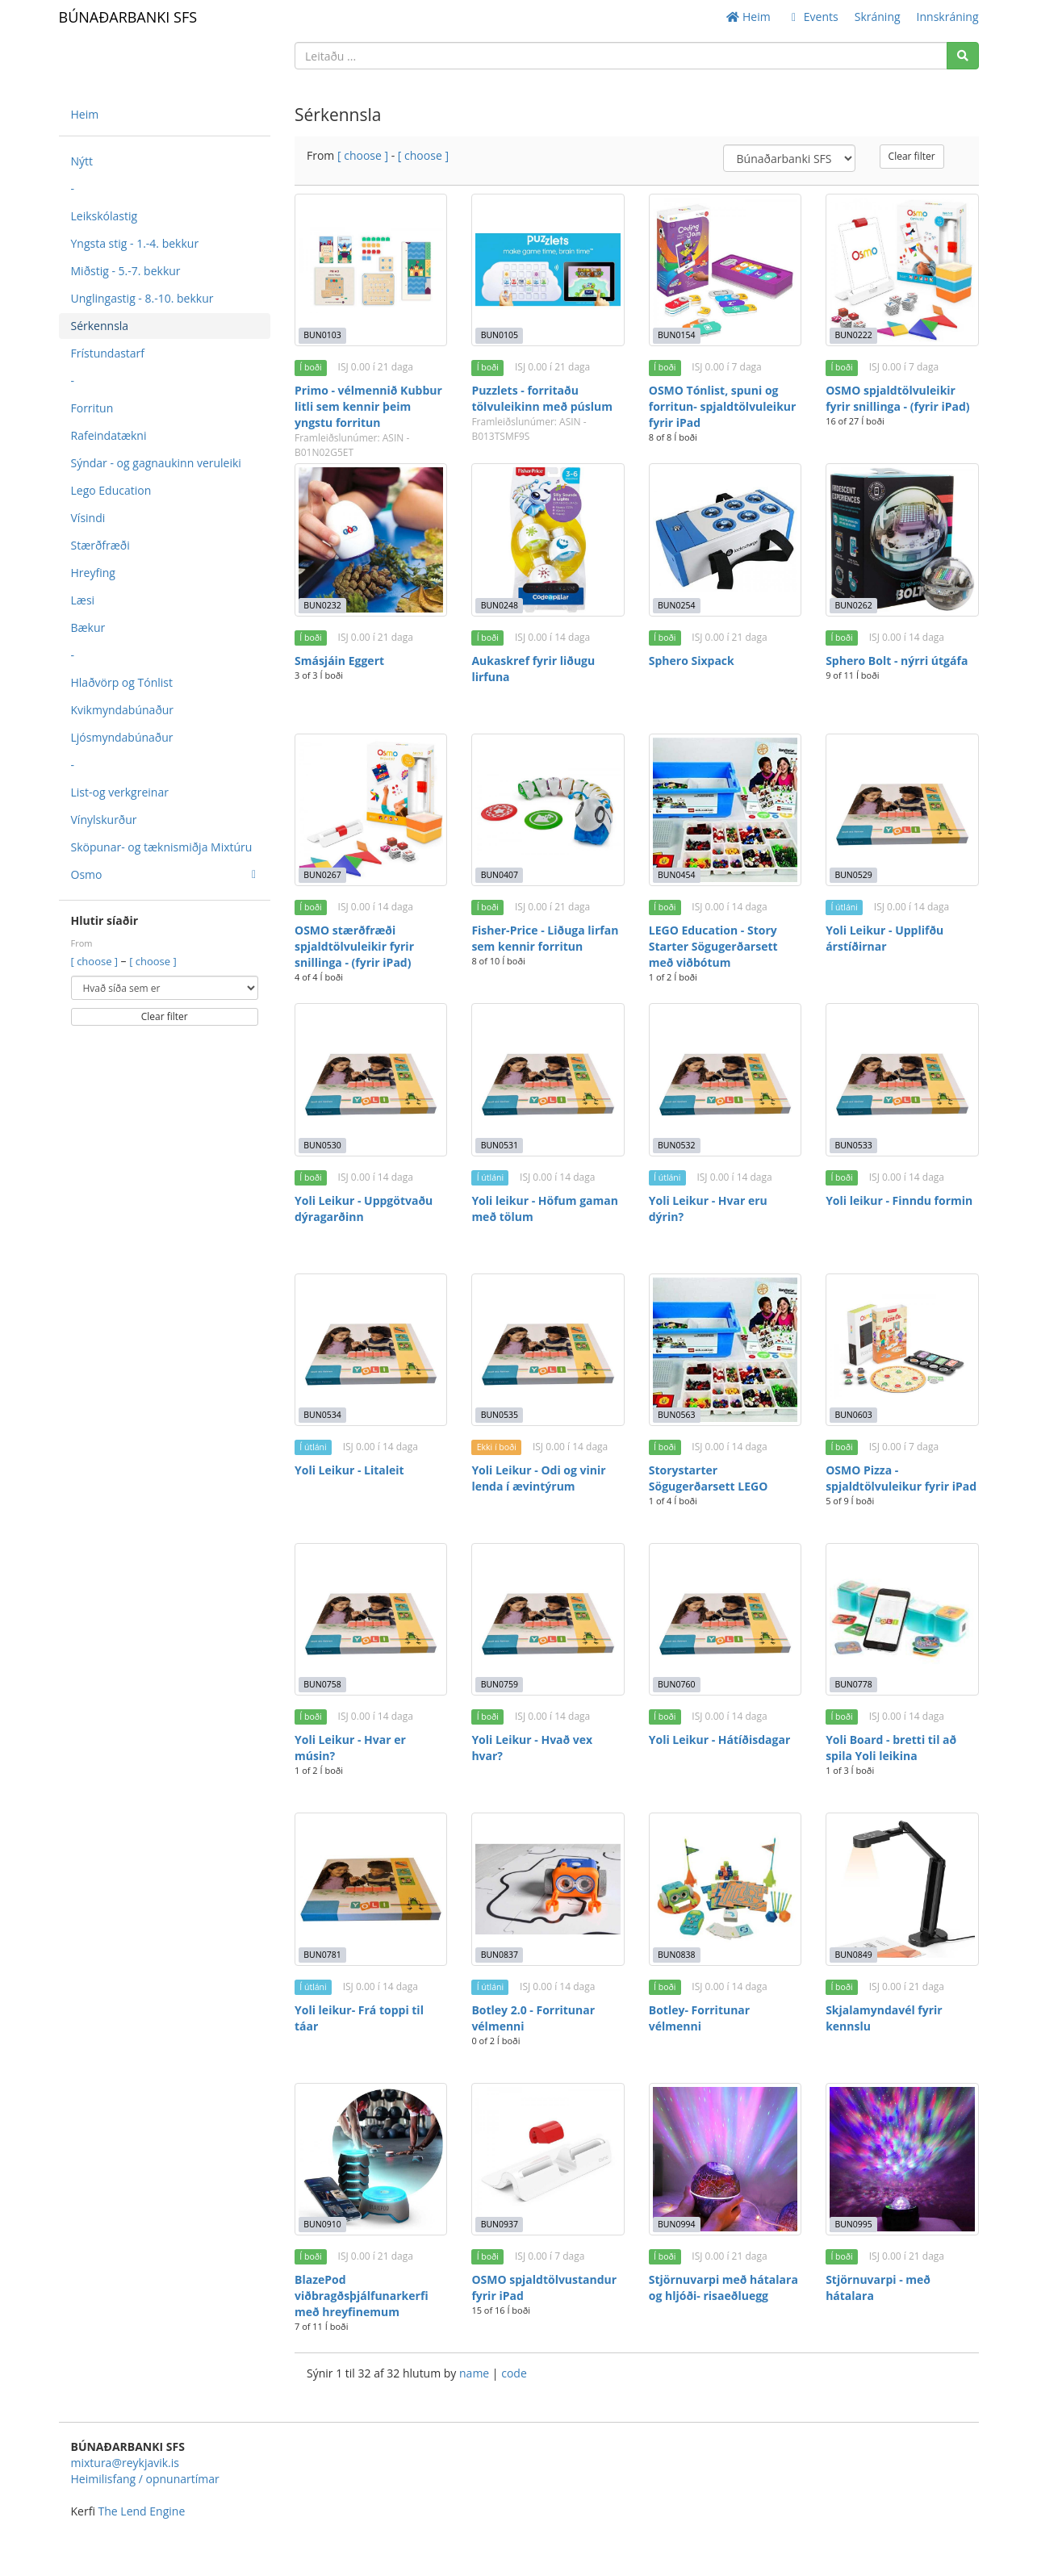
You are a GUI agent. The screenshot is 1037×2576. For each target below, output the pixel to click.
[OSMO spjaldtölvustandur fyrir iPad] (547, 2159)
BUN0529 (853, 874)
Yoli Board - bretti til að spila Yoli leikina (891, 1747)
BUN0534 (322, 1414)
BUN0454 (676, 874)
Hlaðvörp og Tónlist (122, 682)
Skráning (878, 16)
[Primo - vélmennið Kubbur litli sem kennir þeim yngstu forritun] (371, 270)
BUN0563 (676, 1414)
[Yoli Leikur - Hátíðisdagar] (725, 1619)
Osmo (164, 874)
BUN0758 (322, 1684)
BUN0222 (853, 335)
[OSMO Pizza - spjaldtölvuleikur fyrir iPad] (902, 1350)
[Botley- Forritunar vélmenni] (725, 1889)
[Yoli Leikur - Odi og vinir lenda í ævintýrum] (547, 1350)
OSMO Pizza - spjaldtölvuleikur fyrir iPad (901, 1478)
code (514, 2373)
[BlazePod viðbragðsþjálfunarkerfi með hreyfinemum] (371, 2159)
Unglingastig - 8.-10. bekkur (142, 298)
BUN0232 (322, 605)
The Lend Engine (142, 2511)
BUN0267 (322, 874)
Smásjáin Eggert (339, 660)
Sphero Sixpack (691, 660)
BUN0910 (322, 2224)
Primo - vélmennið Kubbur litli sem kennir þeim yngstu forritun (368, 406)
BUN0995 (853, 2224)
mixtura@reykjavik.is (125, 2462)
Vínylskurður (104, 819)
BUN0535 (499, 1414)
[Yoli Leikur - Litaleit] (371, 1350)
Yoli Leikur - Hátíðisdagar (720, 1739)
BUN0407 (499, 874)
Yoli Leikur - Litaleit (349, 1470)
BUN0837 (499, 1954)
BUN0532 (676, 1145)
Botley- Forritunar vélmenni (699, 2018)
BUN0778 (853, 1684)
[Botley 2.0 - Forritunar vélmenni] (547, 1889)
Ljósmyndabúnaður (122, 737)
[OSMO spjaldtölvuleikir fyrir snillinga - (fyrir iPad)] (902, 270)
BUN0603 (853, 1414)
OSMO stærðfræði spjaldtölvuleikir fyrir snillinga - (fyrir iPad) (354, 946)
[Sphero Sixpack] (725, 539)
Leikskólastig (104, 216)
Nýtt (82, 161)
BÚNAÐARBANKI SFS (128, 17)
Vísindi (88, 517)
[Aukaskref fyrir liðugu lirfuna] (547, 539)
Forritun (92, 408)
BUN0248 (499, 605)
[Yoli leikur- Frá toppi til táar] (371, 1889)
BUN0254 (676, 605)
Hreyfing (93, 572)
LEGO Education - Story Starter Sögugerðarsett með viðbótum (713, 946)
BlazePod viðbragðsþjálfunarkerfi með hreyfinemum (362, 2295)
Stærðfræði (100, 545)
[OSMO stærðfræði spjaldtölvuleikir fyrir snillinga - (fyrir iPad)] (371, 810)
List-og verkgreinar (120, 792)
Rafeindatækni (109, 435)
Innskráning (948, 16)
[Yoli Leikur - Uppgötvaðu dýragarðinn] (371, 1079)
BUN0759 (499, 1684)
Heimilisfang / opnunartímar (145, 2478)
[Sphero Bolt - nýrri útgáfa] (902, 539)
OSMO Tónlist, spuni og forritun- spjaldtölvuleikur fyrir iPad (723, 406)
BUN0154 (676, 335)
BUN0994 (676, 2224)
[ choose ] (96, 961)
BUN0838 (676, 1954)
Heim (748, 16)
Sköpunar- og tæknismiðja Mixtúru (162, 847)
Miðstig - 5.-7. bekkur (126, 270)
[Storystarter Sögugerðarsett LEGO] (725, 1350)
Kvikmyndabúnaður (122, 709)
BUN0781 (322, 1954)
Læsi (83, 600)
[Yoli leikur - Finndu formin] (902, 1079)
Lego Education (111, 490)
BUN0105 (499, 335)
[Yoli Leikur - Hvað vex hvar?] (547, 1619)
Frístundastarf (108, 353)
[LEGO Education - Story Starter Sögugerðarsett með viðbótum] (725, 810)
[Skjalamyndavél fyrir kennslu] (902, 1889)
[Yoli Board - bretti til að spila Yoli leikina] (902, 1619)
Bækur (88, 627)
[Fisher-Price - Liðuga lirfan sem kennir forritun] (547, 810)
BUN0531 (499, 1145)
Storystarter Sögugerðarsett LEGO (708, 1478)
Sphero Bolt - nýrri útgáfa (897, 660)
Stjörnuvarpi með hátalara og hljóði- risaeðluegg (723, 2287)
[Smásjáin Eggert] (371, 539)
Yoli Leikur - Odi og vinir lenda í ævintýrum (538, 1478)
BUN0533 (853, 1145)
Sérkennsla (100, 325)
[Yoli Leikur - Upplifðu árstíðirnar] (902, 810)
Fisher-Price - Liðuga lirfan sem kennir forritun (544, 938)
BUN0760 (676, 1684)
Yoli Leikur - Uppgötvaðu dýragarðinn (364, 1208)
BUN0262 (853, 605)
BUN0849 (853, 1954)
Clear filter (164, 1016)
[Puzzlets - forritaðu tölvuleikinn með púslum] (547, 270)
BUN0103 (322, 335)
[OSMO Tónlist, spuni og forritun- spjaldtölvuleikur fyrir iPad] (725, 270)
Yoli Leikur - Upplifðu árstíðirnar (884, 938)
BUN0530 (322, 1145)
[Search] (963, 55)
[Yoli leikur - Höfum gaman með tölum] (547, 1079)
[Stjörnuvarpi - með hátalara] (902, 2159)
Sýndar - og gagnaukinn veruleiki (156, 462)
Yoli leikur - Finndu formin (899, 1200)
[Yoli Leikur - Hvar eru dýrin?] (725, 1079)
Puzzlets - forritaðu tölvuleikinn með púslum (542, 398)
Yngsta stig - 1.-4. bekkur (135, 243)
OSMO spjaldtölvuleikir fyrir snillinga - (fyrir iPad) (897, 398)
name (475, 2373)
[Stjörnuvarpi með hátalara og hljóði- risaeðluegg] (725, 2159)
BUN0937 (499, 2224)
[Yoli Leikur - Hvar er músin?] (371, 1619)
